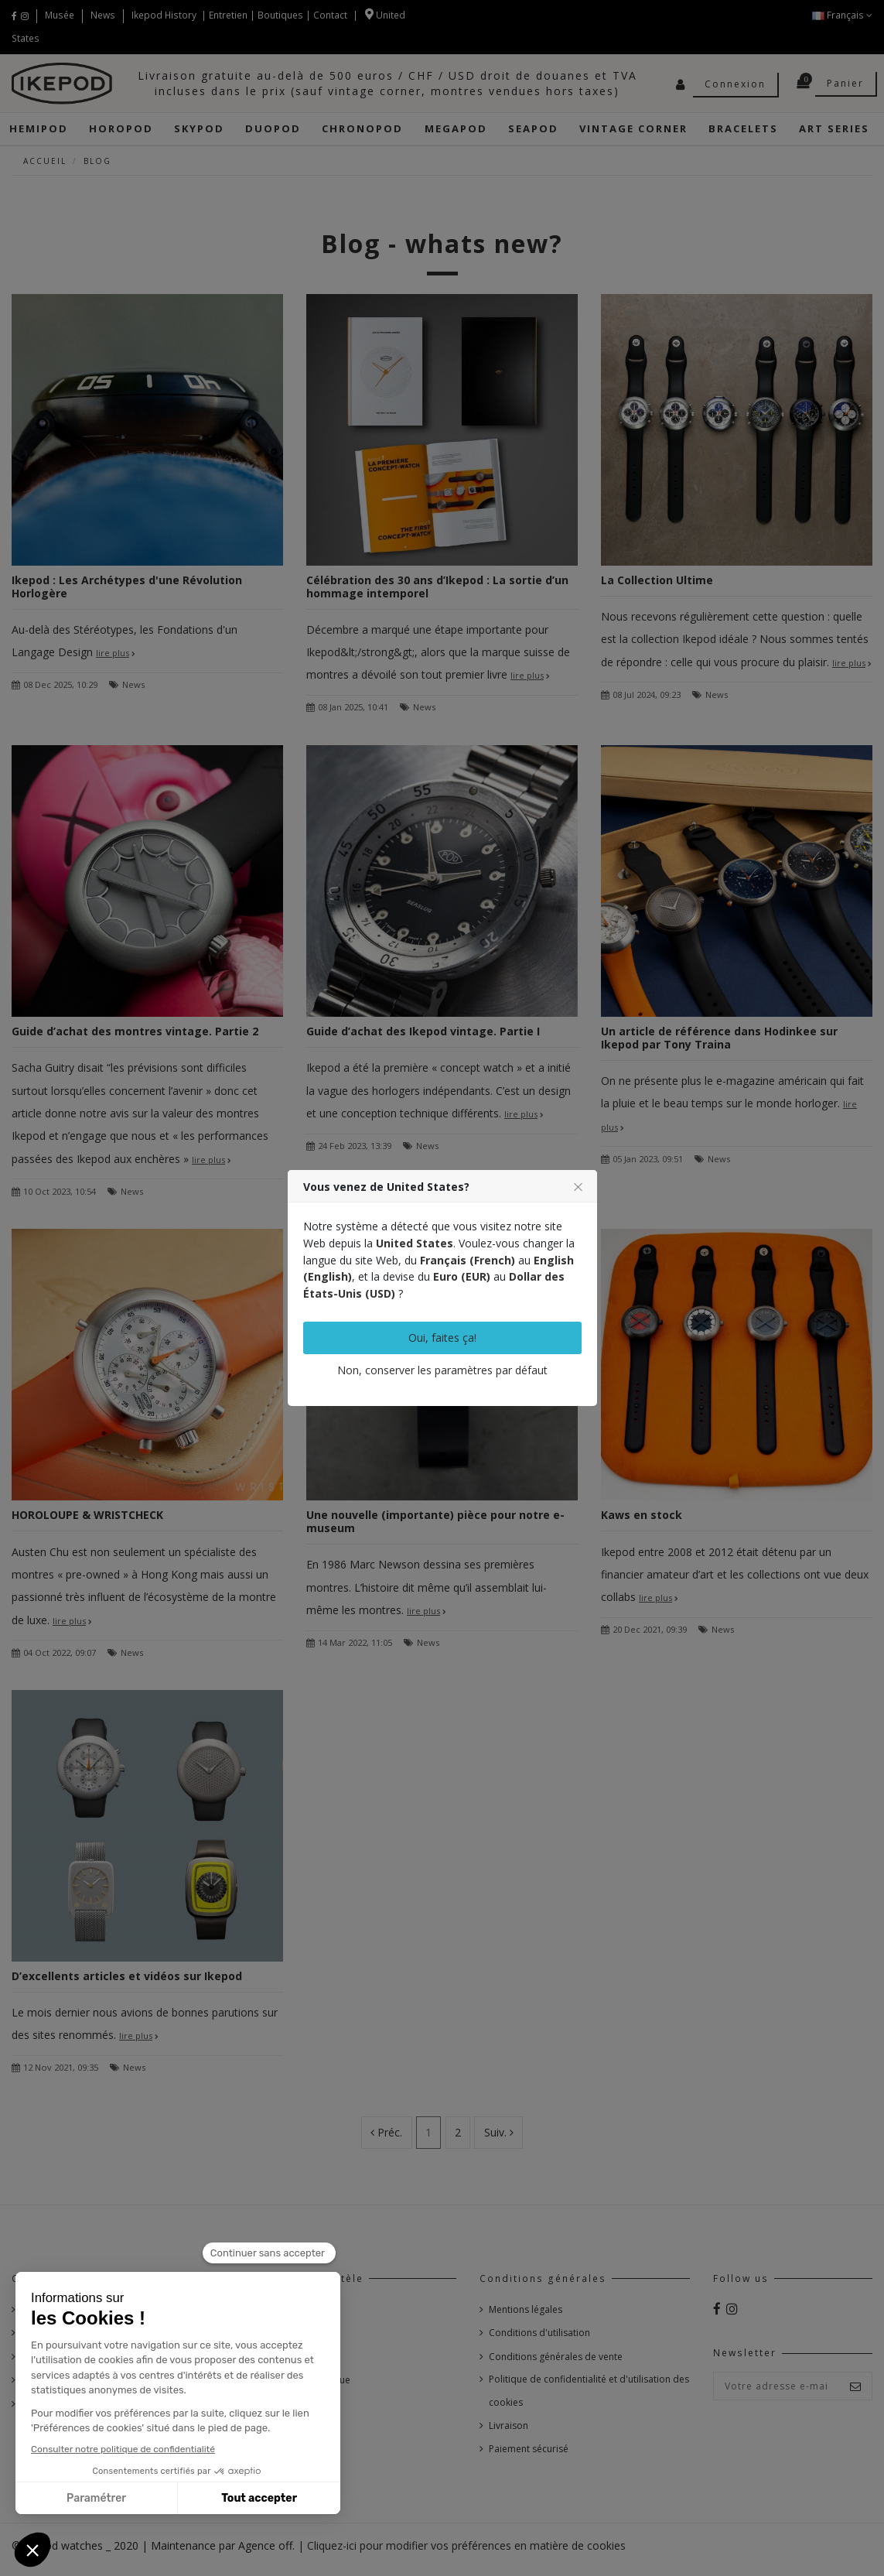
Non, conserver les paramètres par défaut (442, 1370)
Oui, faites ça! (442, 1337)
